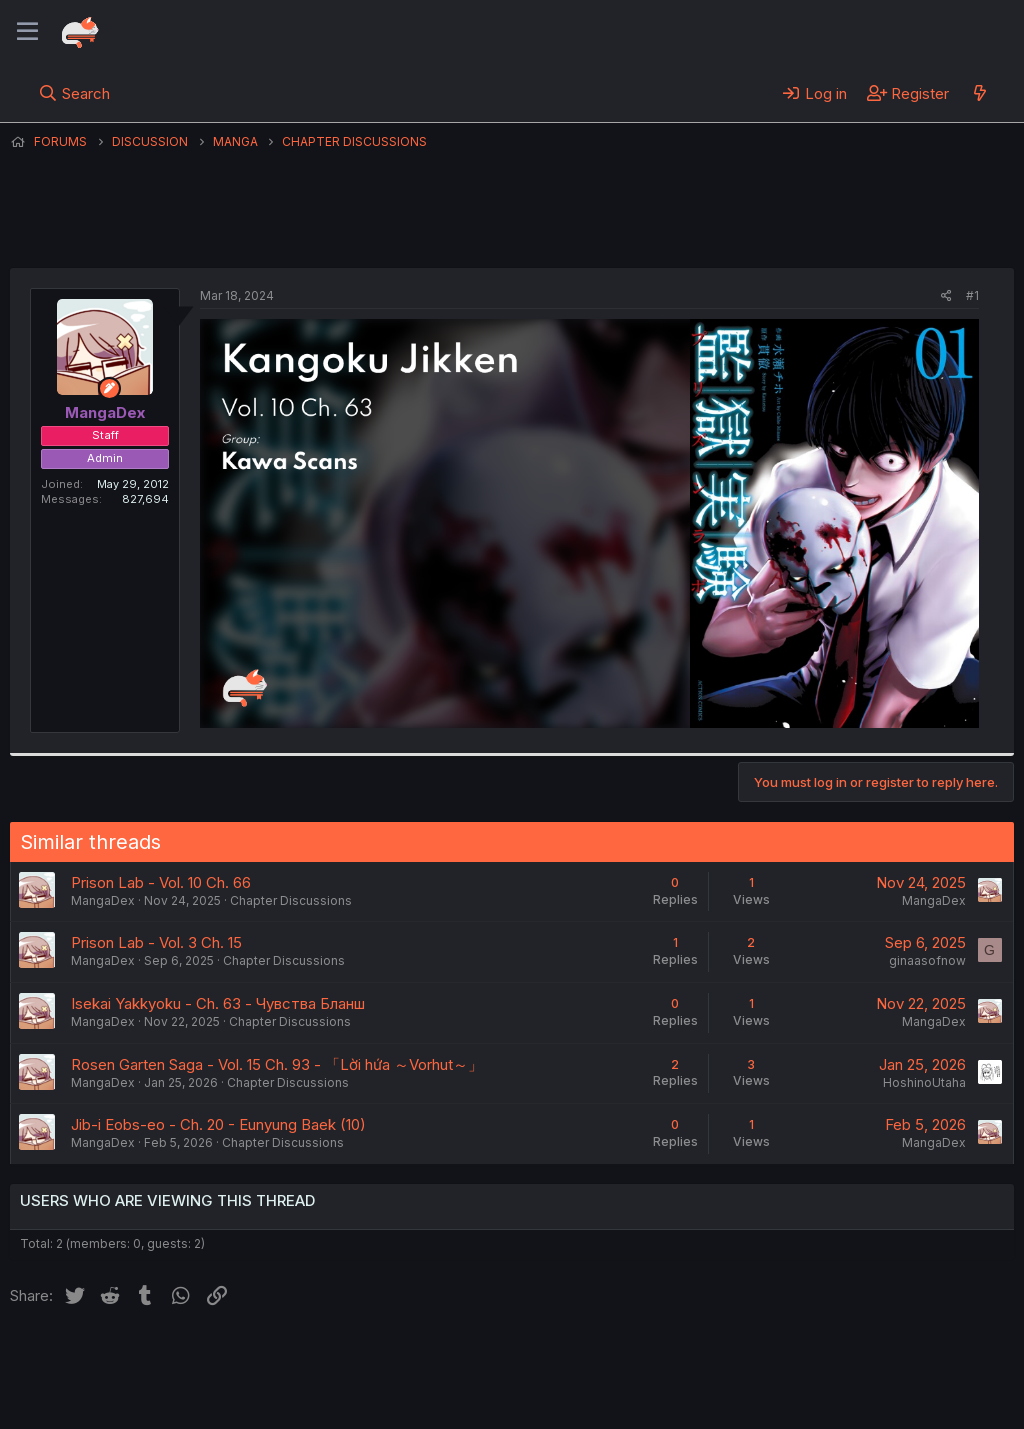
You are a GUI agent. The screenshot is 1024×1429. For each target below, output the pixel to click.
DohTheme (823, 1401)
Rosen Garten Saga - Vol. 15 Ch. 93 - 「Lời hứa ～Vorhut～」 (277, 1064)
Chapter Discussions (291, 900)
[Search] (74, 93)
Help (583, 1358)
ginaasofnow (927, 960)
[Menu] (27, 32)
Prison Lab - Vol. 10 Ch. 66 (161, 882)
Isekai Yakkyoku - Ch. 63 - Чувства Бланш (218, 1003)
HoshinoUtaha (924, 1082)
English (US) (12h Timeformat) (112, 1358)
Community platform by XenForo (849, 1385)
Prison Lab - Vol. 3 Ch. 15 (156, 942)
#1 (972, 295)
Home (641, 1358)
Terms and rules (381, 1358)
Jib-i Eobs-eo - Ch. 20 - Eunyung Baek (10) (218, 1124)
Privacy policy (500, 1358)
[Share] (946, 296)
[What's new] (979, 93)
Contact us (271, 1358)
